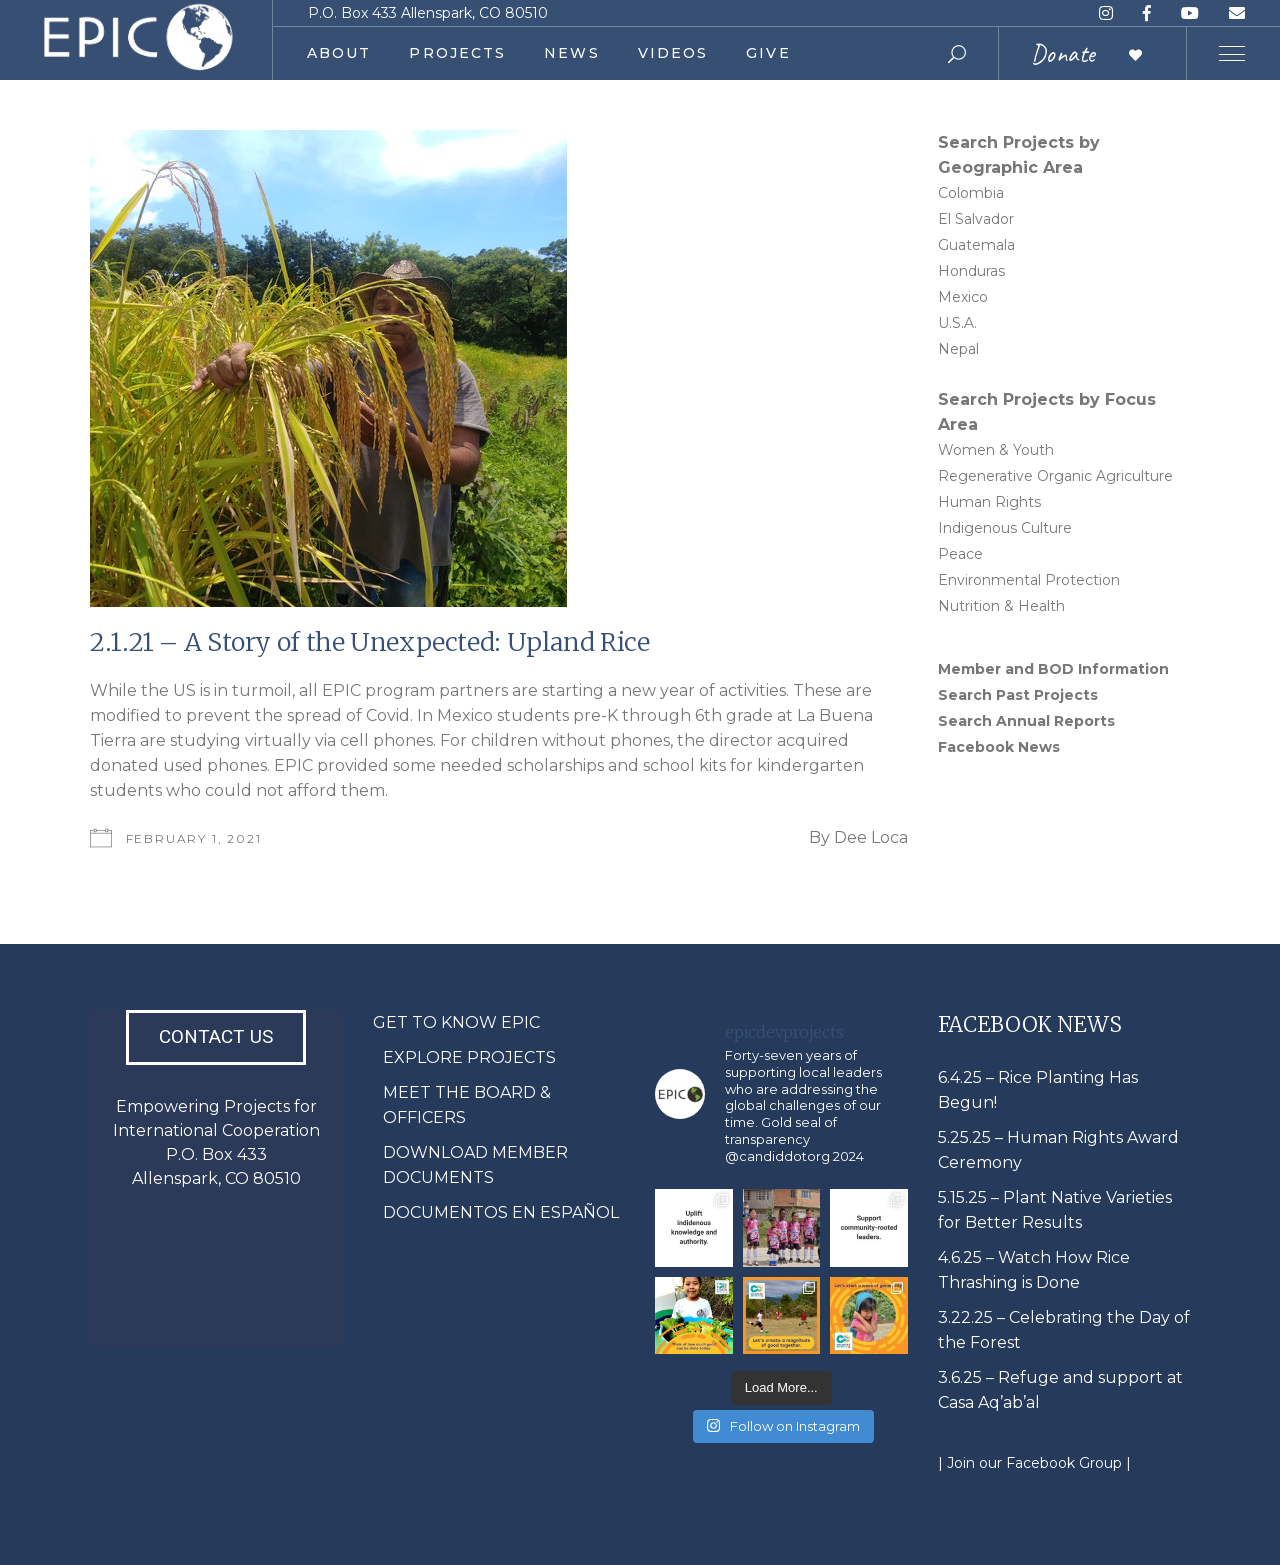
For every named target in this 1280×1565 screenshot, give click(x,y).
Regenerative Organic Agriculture (1055, 476)
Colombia (971, 193)
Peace (960, 554)
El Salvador (976, 219)
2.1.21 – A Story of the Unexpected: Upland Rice (369, 642)
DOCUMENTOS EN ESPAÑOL (501, 1212)
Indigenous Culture (1005, 528)
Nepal (958, 349)
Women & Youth (996, 450)
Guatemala (976, 245)
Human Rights (989, 502)
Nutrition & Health (1001, 606)
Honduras (971, 271)
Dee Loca (871, 837)
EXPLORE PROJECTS (469, 1057)
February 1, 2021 (194, 838)
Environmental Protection (1029, 580)
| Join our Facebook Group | (1034, 1463)
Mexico (963, 297)
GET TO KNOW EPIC (456, 1022)
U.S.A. (957, 323)
